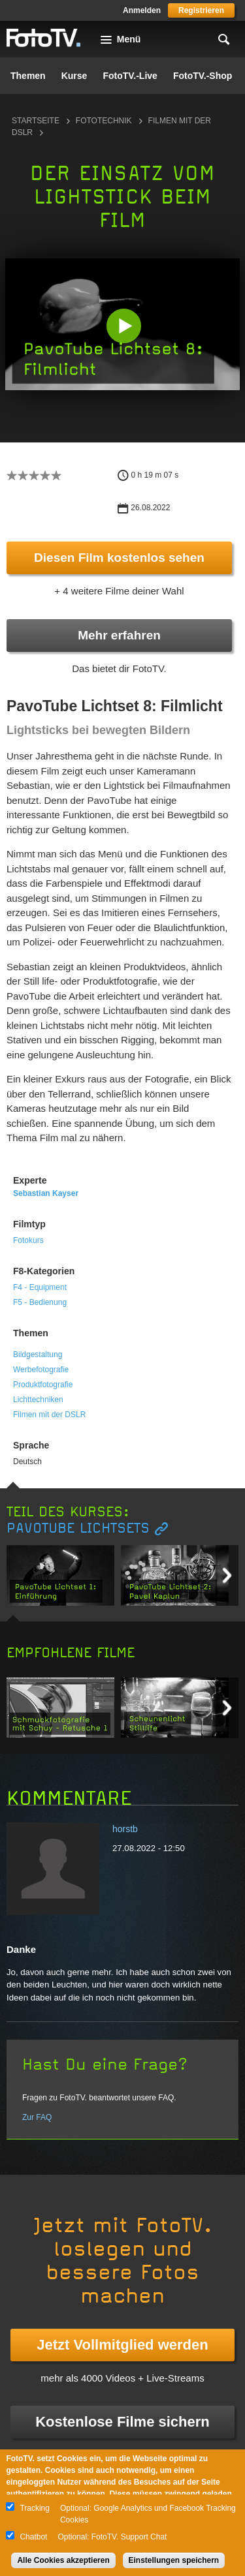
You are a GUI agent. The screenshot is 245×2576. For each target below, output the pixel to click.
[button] (123, 325)
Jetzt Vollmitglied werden (122, 2345)
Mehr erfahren (119, 635)
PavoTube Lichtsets (78, 1528)
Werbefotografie (41, 1369)
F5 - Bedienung (40, 1302)
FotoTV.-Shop (202, 75)
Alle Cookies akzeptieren (63, 2560)
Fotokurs (28, 1240)
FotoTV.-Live (130, 75)
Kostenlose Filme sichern (122, 2422)
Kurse (74, 75)
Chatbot (33, 2536)
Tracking (35, 2508)
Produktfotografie (43, 1384)
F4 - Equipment (40, 1287)
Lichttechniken (38, 1399)
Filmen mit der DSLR (49, 1414)
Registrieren (201, 10)
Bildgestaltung (37, 1354)
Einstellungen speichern (174, 2560)
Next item (227, 1575)
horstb (125, 1829)
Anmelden (142, 10)
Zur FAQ (37, 2117)
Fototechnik (104, 120)
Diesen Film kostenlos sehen (119, 557)
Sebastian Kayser (45, 1193)
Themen (28, 75)
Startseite (35, 120)
